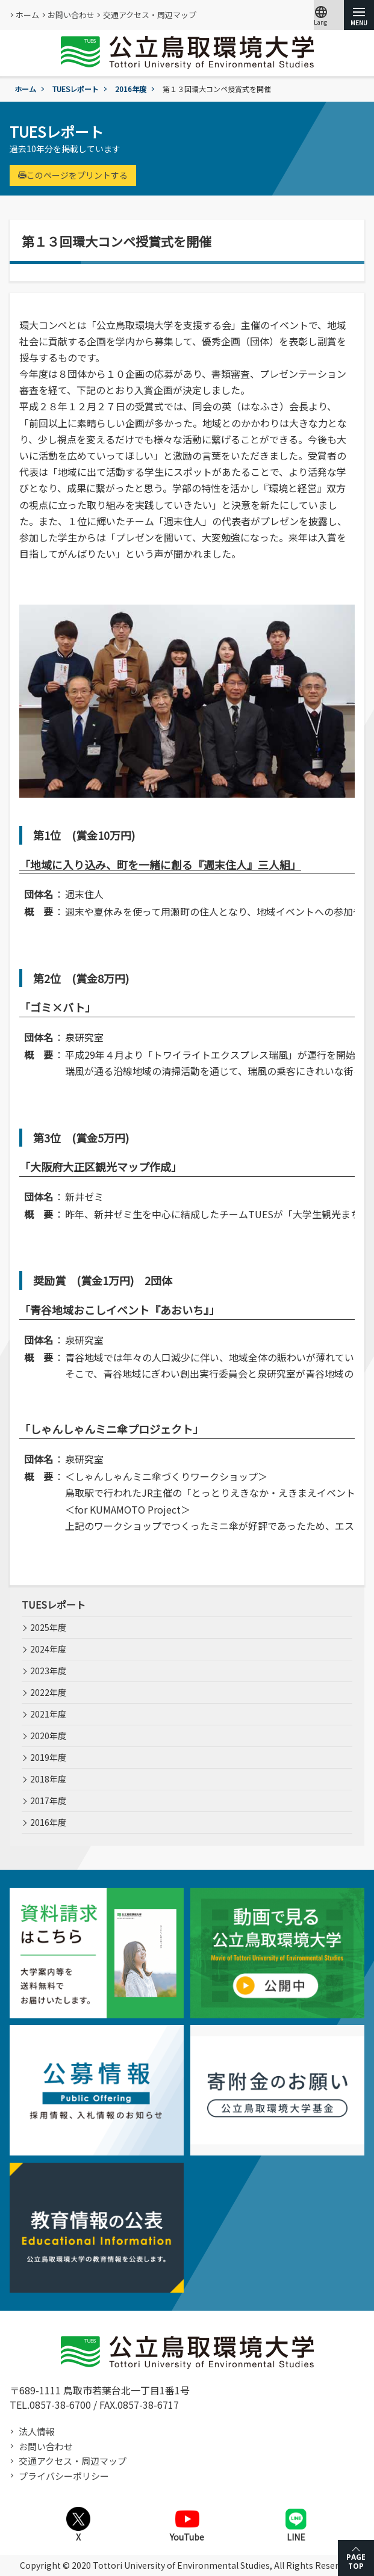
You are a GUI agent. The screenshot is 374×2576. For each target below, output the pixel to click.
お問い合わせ (71, 14)
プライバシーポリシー (64, 2476)
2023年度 (48, 1671)
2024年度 (48, 1649)
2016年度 (130, 89)
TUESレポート (75, 89)
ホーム (27, 14)
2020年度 (48, 1736)
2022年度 (48, 1692)
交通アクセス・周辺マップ (149, 14)
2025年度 (48, 1627)
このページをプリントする (73, 175)
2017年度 (48, 1801)
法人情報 (37, 2431)
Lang (321, 15)
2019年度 (48, 1757)
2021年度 (48, 1714)
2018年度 (48, 1779)
